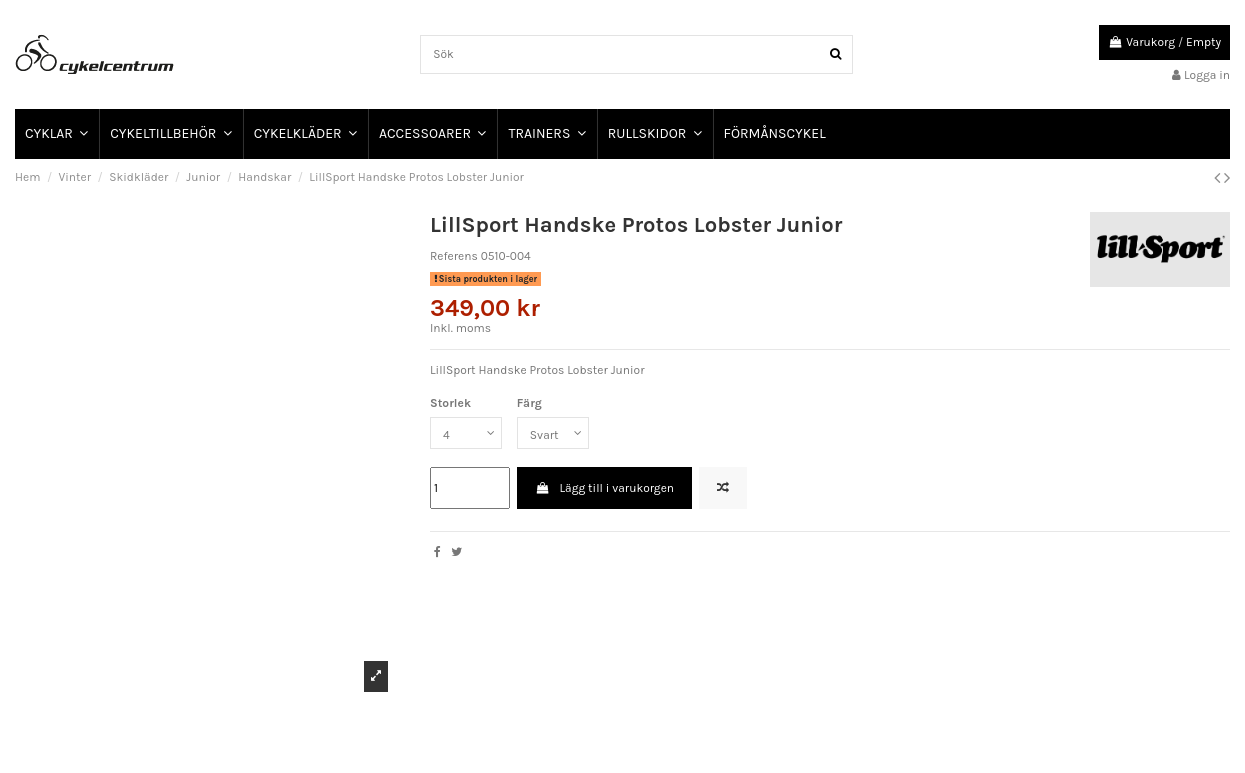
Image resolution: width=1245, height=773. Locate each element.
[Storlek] (466, 433)
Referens (454, 256)
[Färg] (553, 433)
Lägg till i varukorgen (604, 488)
